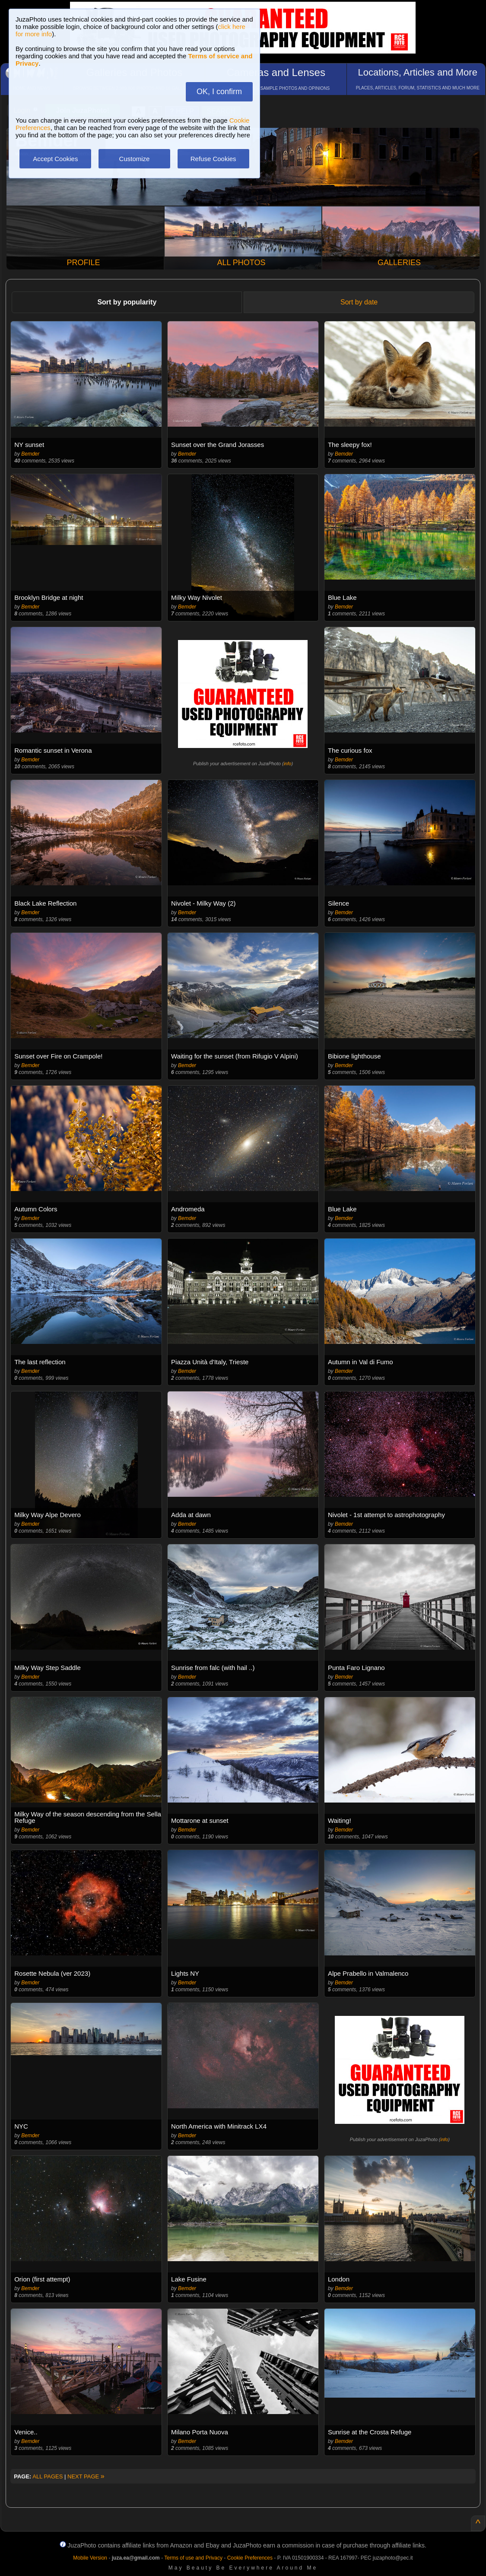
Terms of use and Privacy (193, 2558)
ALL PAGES (47, 2476)
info (288, 763)
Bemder (30, 454)
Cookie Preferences (250, 2558)
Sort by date (359, 302)
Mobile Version (90, 2558)
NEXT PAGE (86, 2476)
